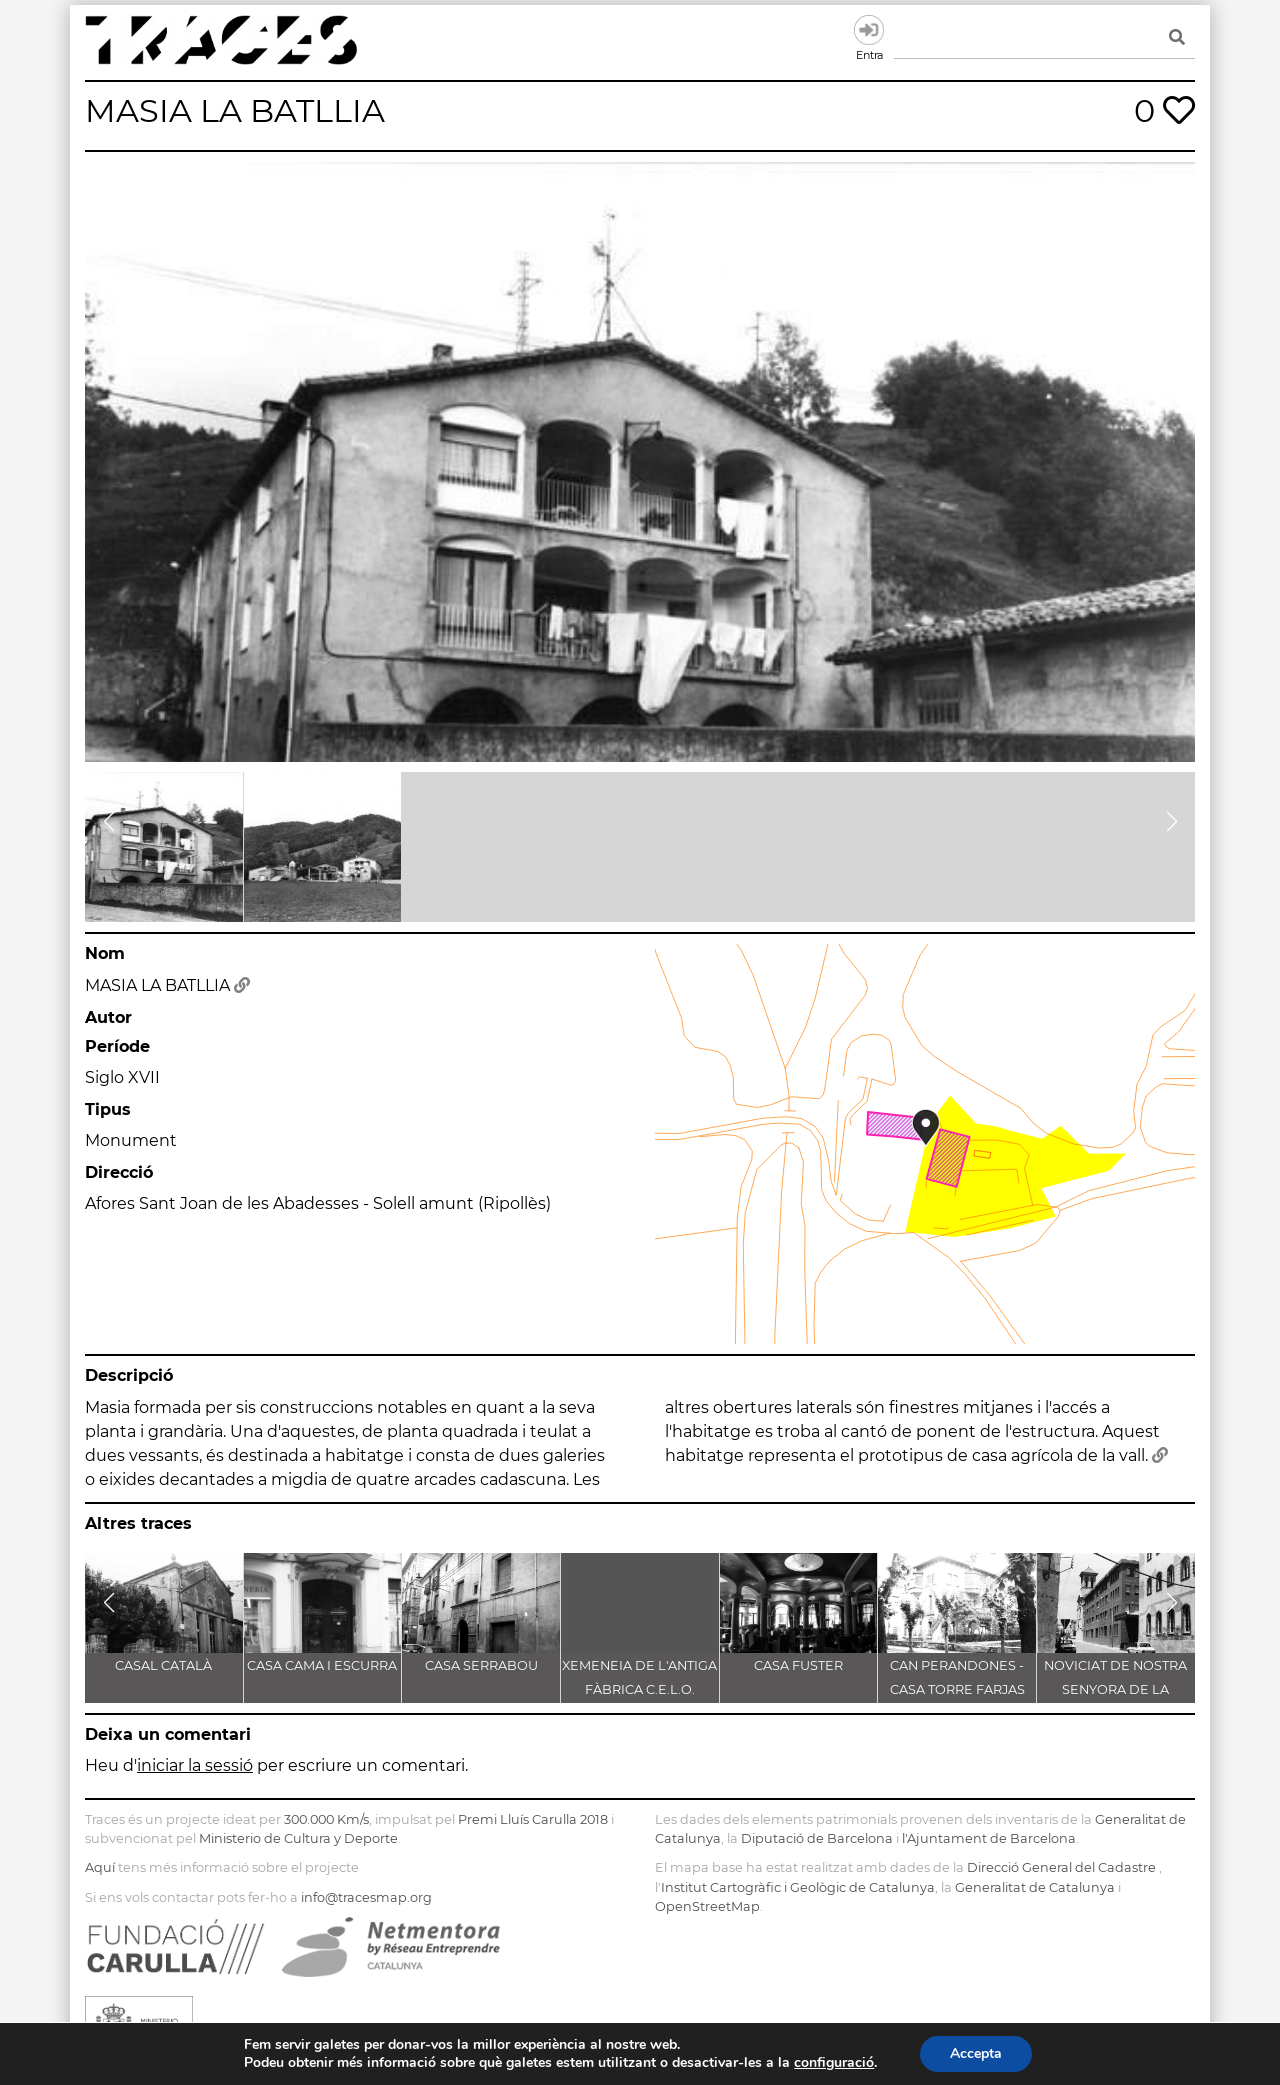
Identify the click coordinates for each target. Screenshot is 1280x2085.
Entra (869, 30)
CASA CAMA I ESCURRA (322, 1665)
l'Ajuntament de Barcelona (989, 1838)
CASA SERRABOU (481, 1665)
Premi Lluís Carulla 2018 (533, 1819)
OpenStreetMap (707, 1906)
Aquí (100, 1867)
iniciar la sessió (195, 1765)
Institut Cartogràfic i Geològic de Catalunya (798, 1887)
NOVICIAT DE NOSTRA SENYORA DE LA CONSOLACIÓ (1115, 1689)
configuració (843, 2063)
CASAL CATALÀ (163, 1665)
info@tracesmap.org (366, 1897)
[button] (108, 822)
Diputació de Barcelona (817, 1838)
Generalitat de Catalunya (1035, 1887)
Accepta (988, 2054)
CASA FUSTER (798, 1665)
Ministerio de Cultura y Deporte (298, 1838)
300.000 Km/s (326, 1819)
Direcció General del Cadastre (1061, 1867)
